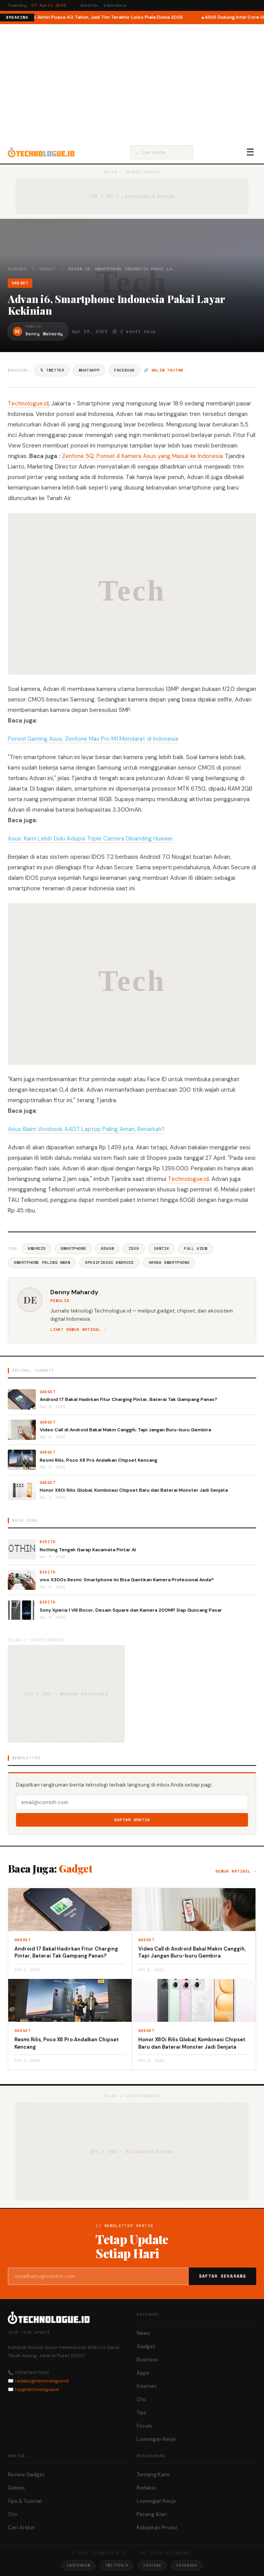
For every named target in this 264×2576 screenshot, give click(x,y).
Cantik (161, 1248)
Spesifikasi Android (109, 1262)
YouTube (152, 2565)
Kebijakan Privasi (157, 2527)
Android (37, 1248)
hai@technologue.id (37, 2389)
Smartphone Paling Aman (42, 1262)
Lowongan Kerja (156, 2439)
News (143, 2333)
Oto (141, 2399)
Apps (143, 2373)
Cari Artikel (21, 2527)
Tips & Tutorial (25, 2501)
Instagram (78, 2565)
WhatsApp (89, 370)
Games (16, 2487)
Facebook (124, 370)
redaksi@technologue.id (42, 2381)
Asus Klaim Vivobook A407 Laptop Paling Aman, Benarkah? (86, 1129)
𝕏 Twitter (52, 370)
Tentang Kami (153, 2474)
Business (147, 2359)
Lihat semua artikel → (78, 1329)
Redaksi (146, 2487)
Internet (146, 2386)
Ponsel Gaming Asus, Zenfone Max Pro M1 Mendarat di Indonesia (93, 739)
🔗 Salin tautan (163, 370)
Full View (195, 1248)
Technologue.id (28, 403)
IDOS (133, 1248)
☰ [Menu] (250, 152)
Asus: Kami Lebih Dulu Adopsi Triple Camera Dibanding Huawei (90, 838)
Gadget (48, 269)
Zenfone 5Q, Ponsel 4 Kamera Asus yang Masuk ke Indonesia (142, 456)
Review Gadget (26, 2474)
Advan (107, 1248)
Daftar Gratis (132, 1820)
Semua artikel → (235, 1871)
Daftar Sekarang (222, 2276)
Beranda (17, 269)
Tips (141, 2412)
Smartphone (73, 1248)
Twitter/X (116, 2565)
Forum (144, 2426)
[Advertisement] (132, 82)
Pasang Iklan (152, 2514)
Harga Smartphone (169, 1262)
